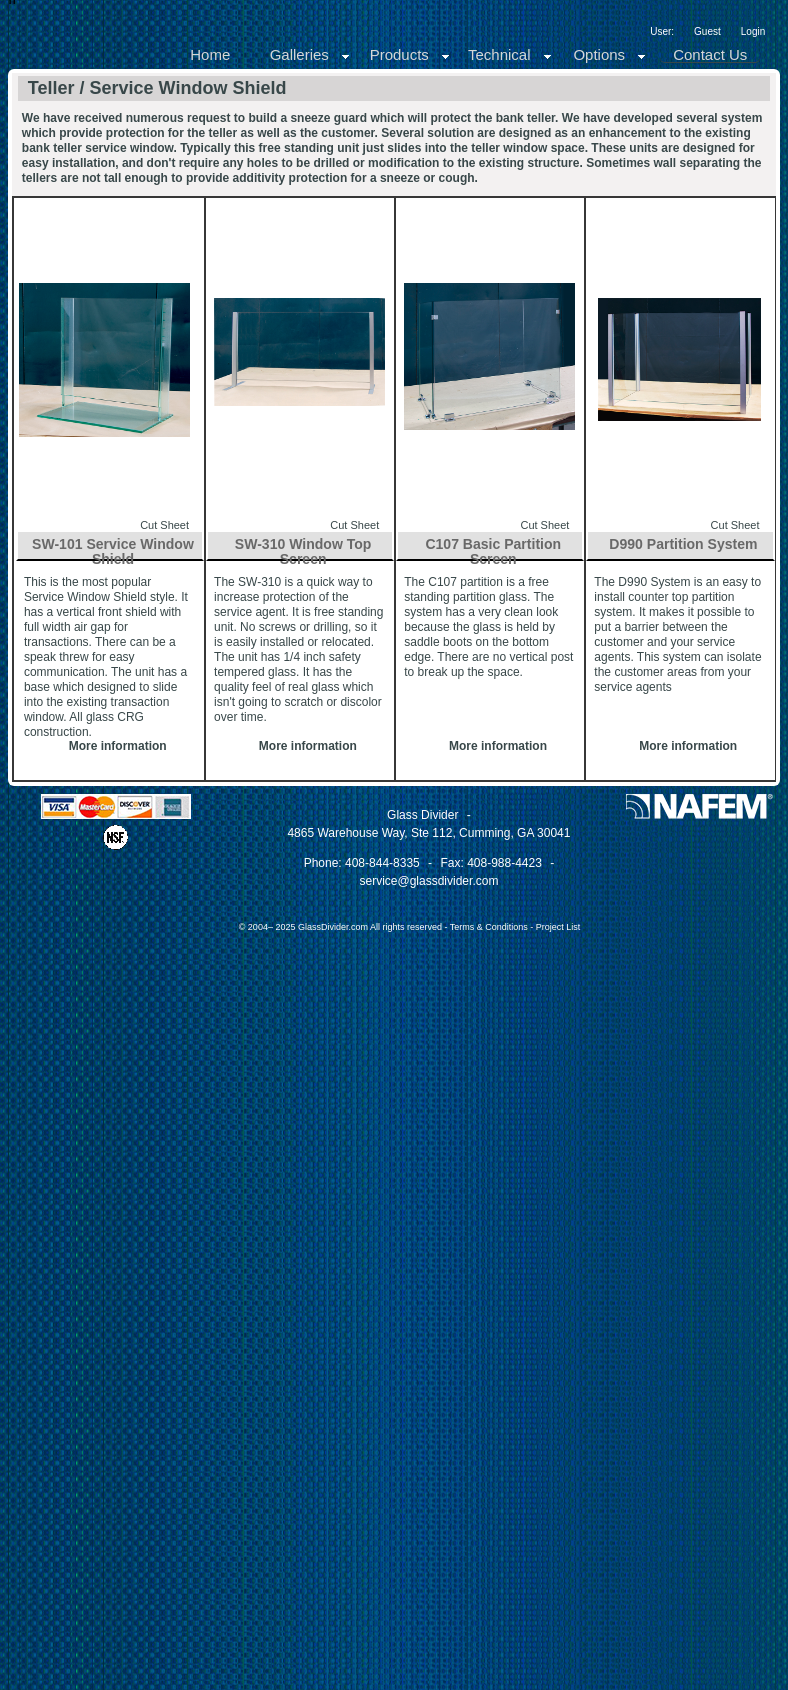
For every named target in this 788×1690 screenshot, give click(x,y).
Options (610, 54)
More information (118, 746)
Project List (558, 927)
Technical (510, 54)
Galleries (310, 54)
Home (210, 54)
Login (753, 31)
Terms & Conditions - (493, 927)
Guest (707, 31)
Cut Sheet (164, 525)
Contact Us (710, 54)
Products (410, 54)
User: (662, 31)
